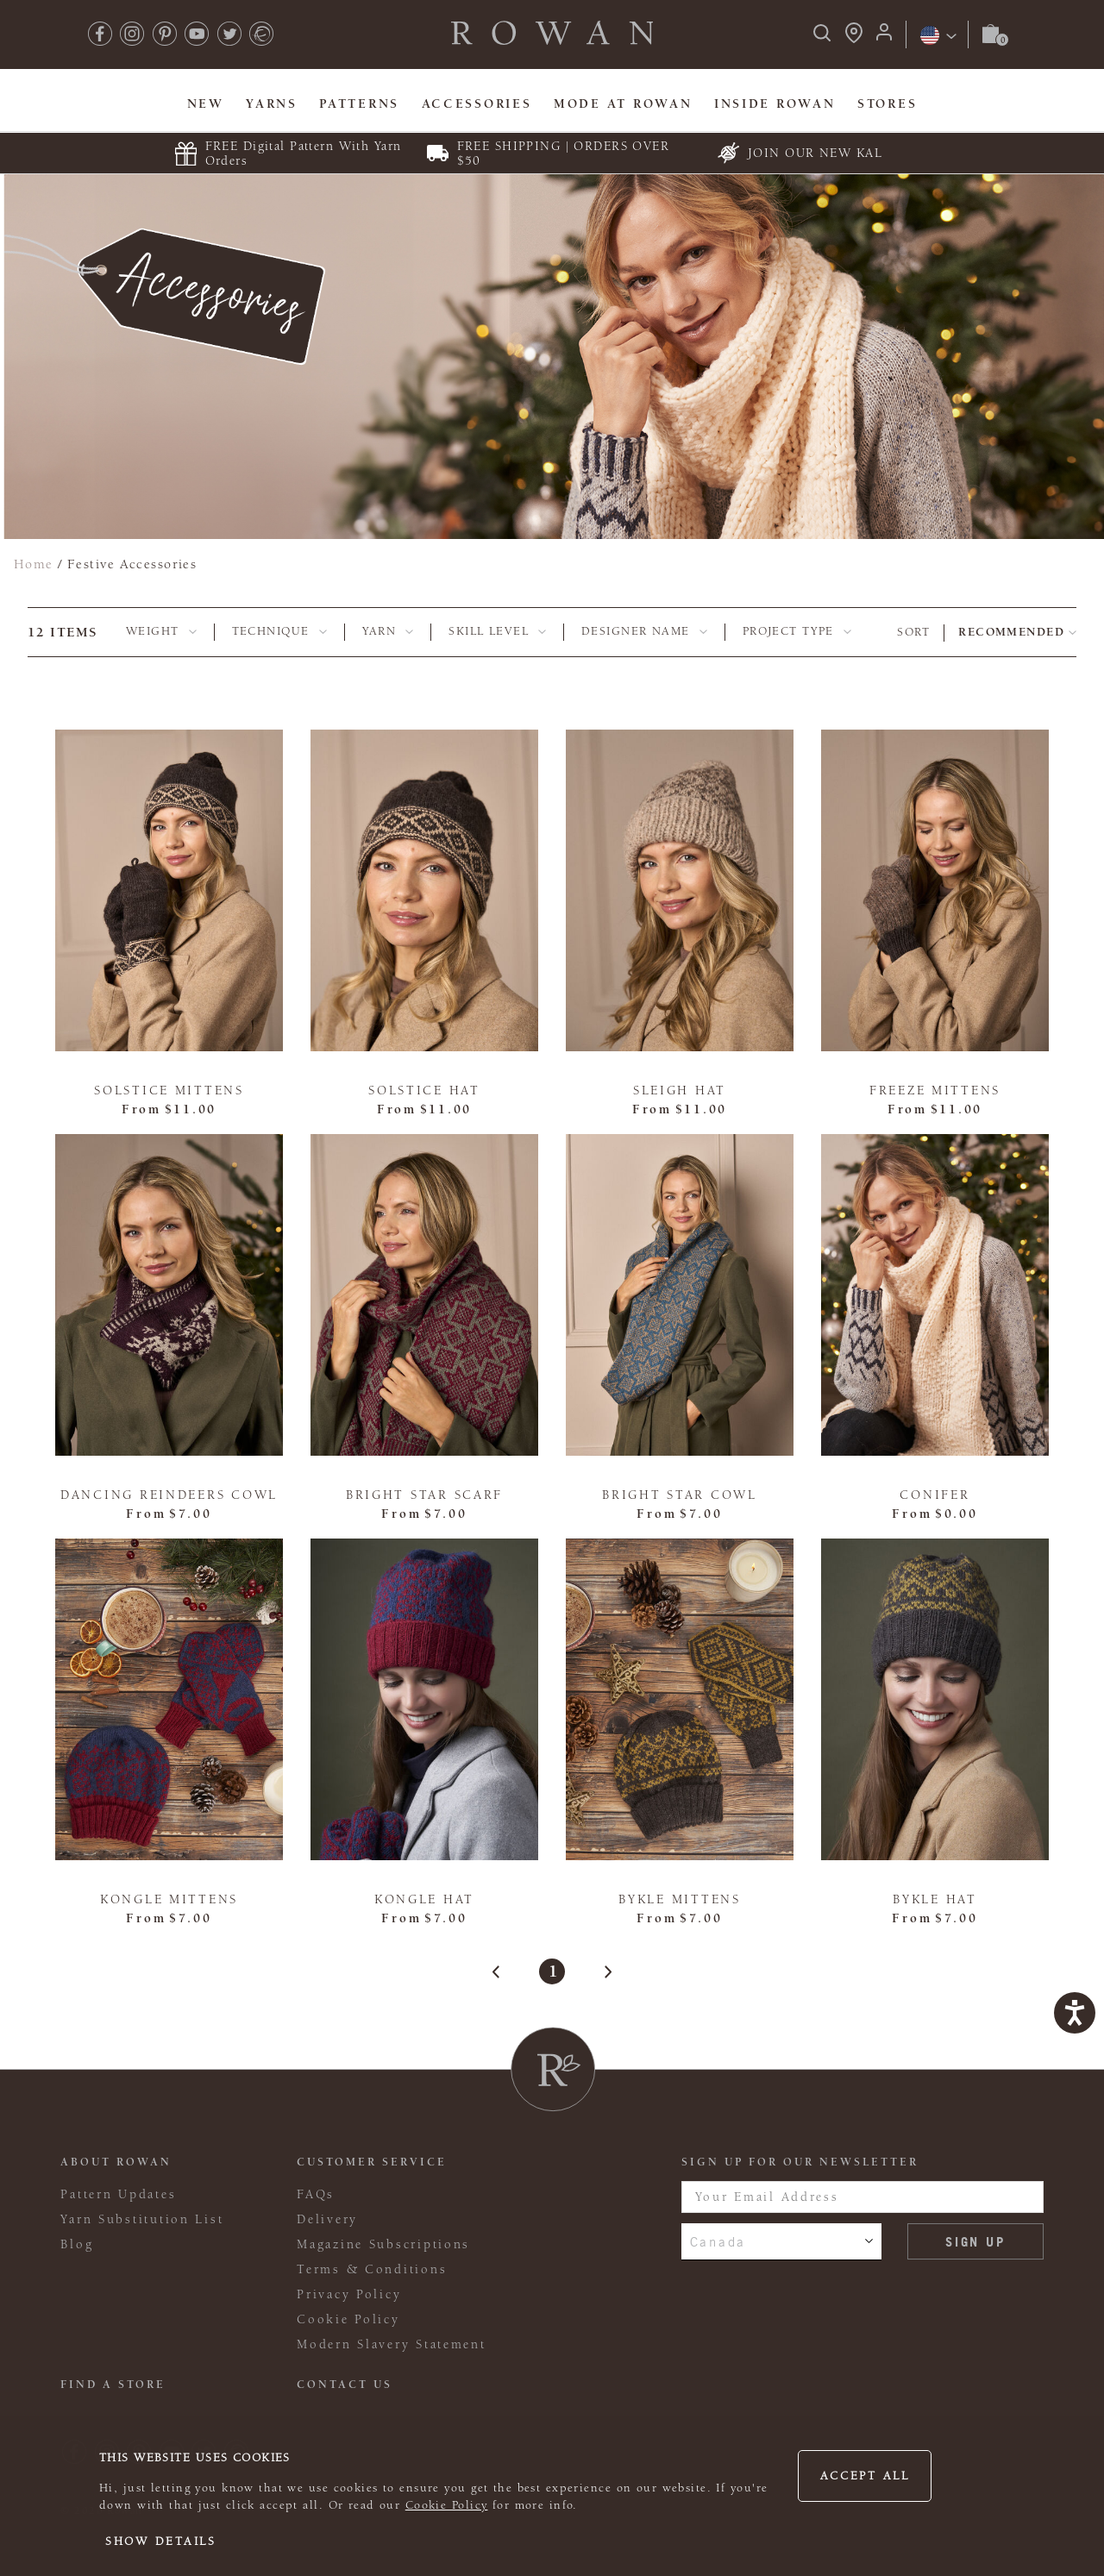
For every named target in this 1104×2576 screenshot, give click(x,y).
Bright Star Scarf (424, 1495)
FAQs (316, 2194)
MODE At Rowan (623, 104)
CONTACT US (344, 2385)
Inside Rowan (775, 104)
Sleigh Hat (679, 1090)
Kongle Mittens (169, 1899)
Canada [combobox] (718, 2241)
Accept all (865, 2476)
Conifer (934, 1495)
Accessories (477, 104)
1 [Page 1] (552, 1971)
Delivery (327, 2219)
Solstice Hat (424, 1090)
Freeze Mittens (934, 1090)
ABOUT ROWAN (116, 2162)
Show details (160, 2541)
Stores (887, 104)
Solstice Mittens (169, 1090)
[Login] (884, 37)
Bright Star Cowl (679, 1495)
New (205, 104)
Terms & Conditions (372, 2269)
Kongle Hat (424, 1899)
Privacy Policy (349, 2294)
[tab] (161, 632)
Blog (76, 2244)
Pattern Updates (118, 2194)
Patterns (359, 104)
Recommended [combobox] (1011, 632)
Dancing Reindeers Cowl (169, 1495)
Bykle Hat (935, 1899)
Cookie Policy (446, 2505)
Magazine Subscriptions (383, 2244)
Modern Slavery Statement (391, 2344)
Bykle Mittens (679, 1899)
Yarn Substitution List (141, 2219)
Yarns (272, 104)
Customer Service (372, 2162)
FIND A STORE (113, 2385)
